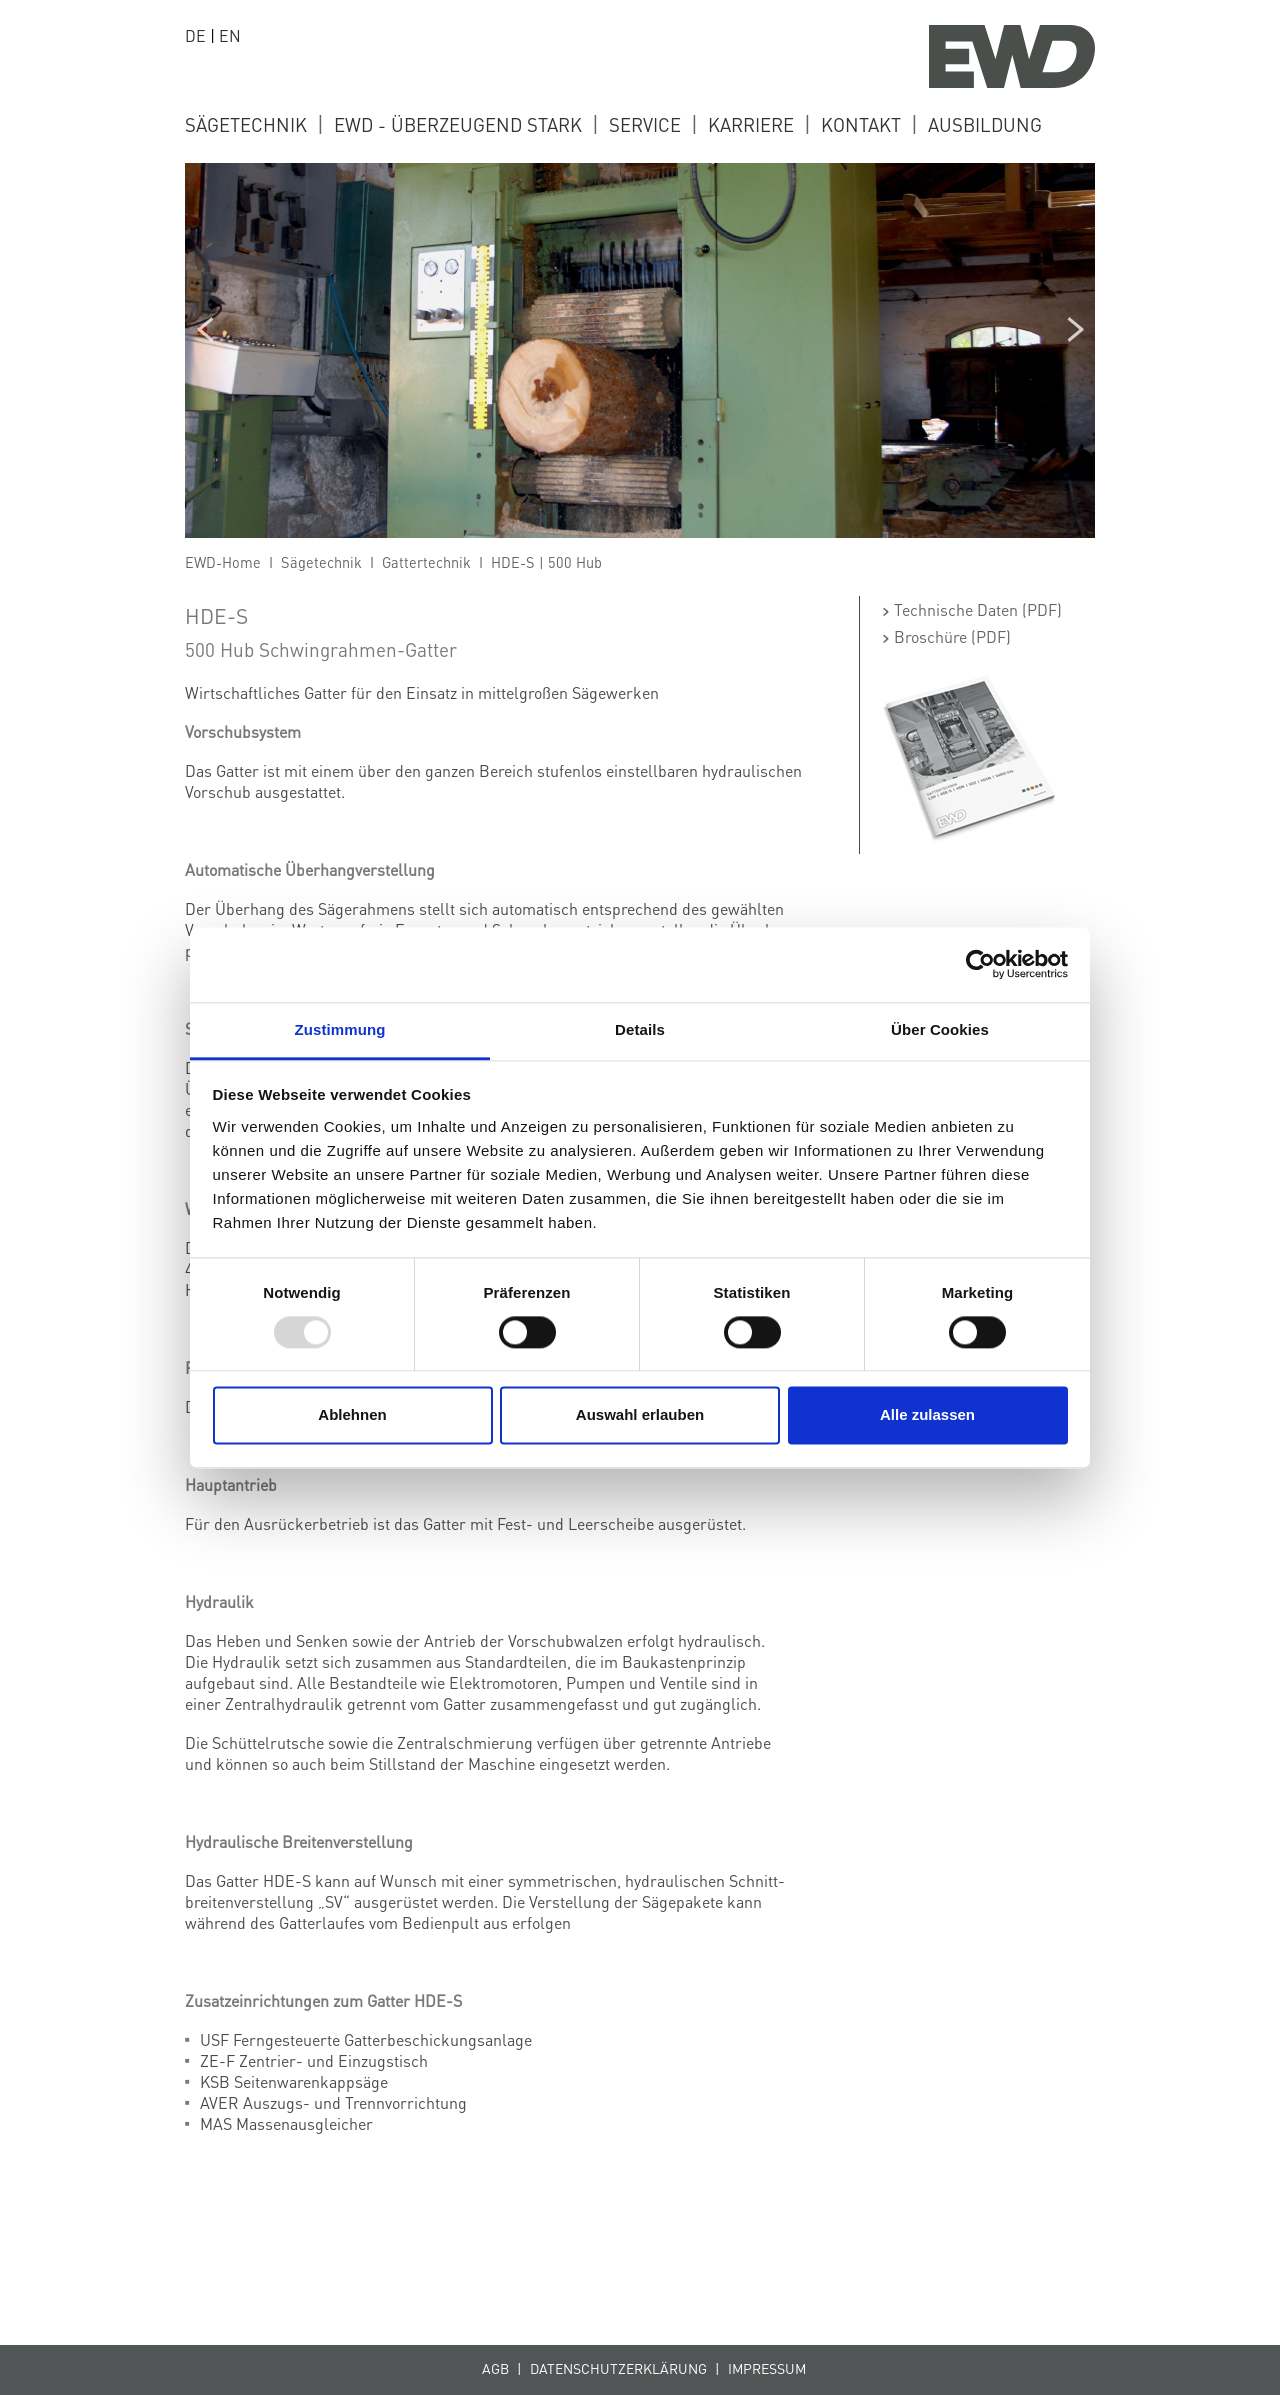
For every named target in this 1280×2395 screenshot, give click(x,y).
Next (1075, 328)
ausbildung (985, 124)
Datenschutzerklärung (618, 2368)
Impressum (767, 2368)
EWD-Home (223, 562)
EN (230, 35)
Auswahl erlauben (640, 1415)
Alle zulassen (927, 1415)
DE (195, 35)
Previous (205, 328)
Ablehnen (352, 1415)
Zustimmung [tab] (340, 1029)
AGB (495, 2368)
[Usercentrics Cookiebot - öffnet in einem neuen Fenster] (980, 964)
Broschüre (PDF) (952, 636)
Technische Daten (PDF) (978, 609)
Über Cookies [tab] (940, 1029)
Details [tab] (640, 1029)
